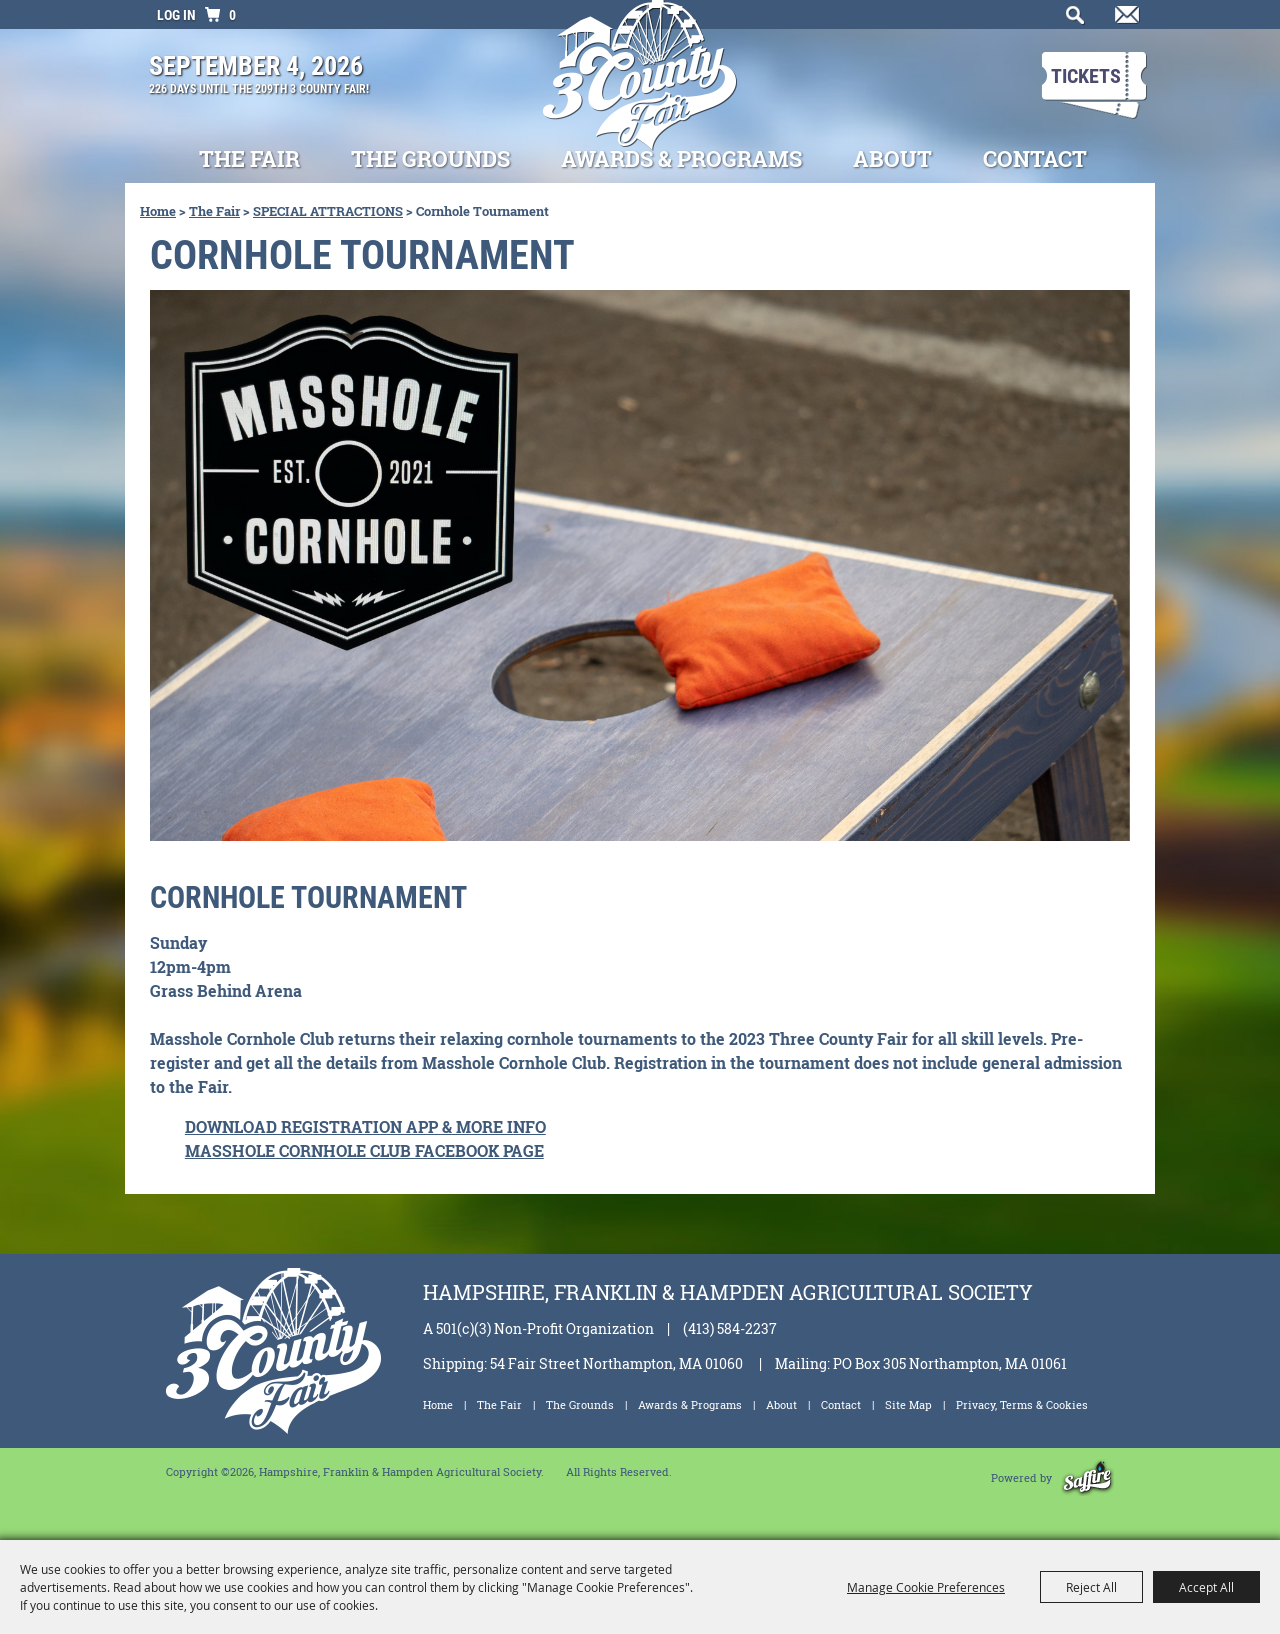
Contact (1035, 158)
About (892, 158)
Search (1071, 21)
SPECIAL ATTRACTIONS (328, 211)
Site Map (908, 1404)
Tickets (1086, 76)
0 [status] (232, 15)
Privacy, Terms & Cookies (1022, 1404)
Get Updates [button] (1124, 21)
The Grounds (430, 158)
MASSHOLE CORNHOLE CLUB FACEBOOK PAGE (364, 1150)
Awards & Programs (681, 158)
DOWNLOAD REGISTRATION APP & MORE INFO (365, 1126)
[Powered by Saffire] (1087, 1477)
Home (158, 211)
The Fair (249, 158)
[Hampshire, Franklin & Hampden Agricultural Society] (640, 89)
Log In (176, 15)
